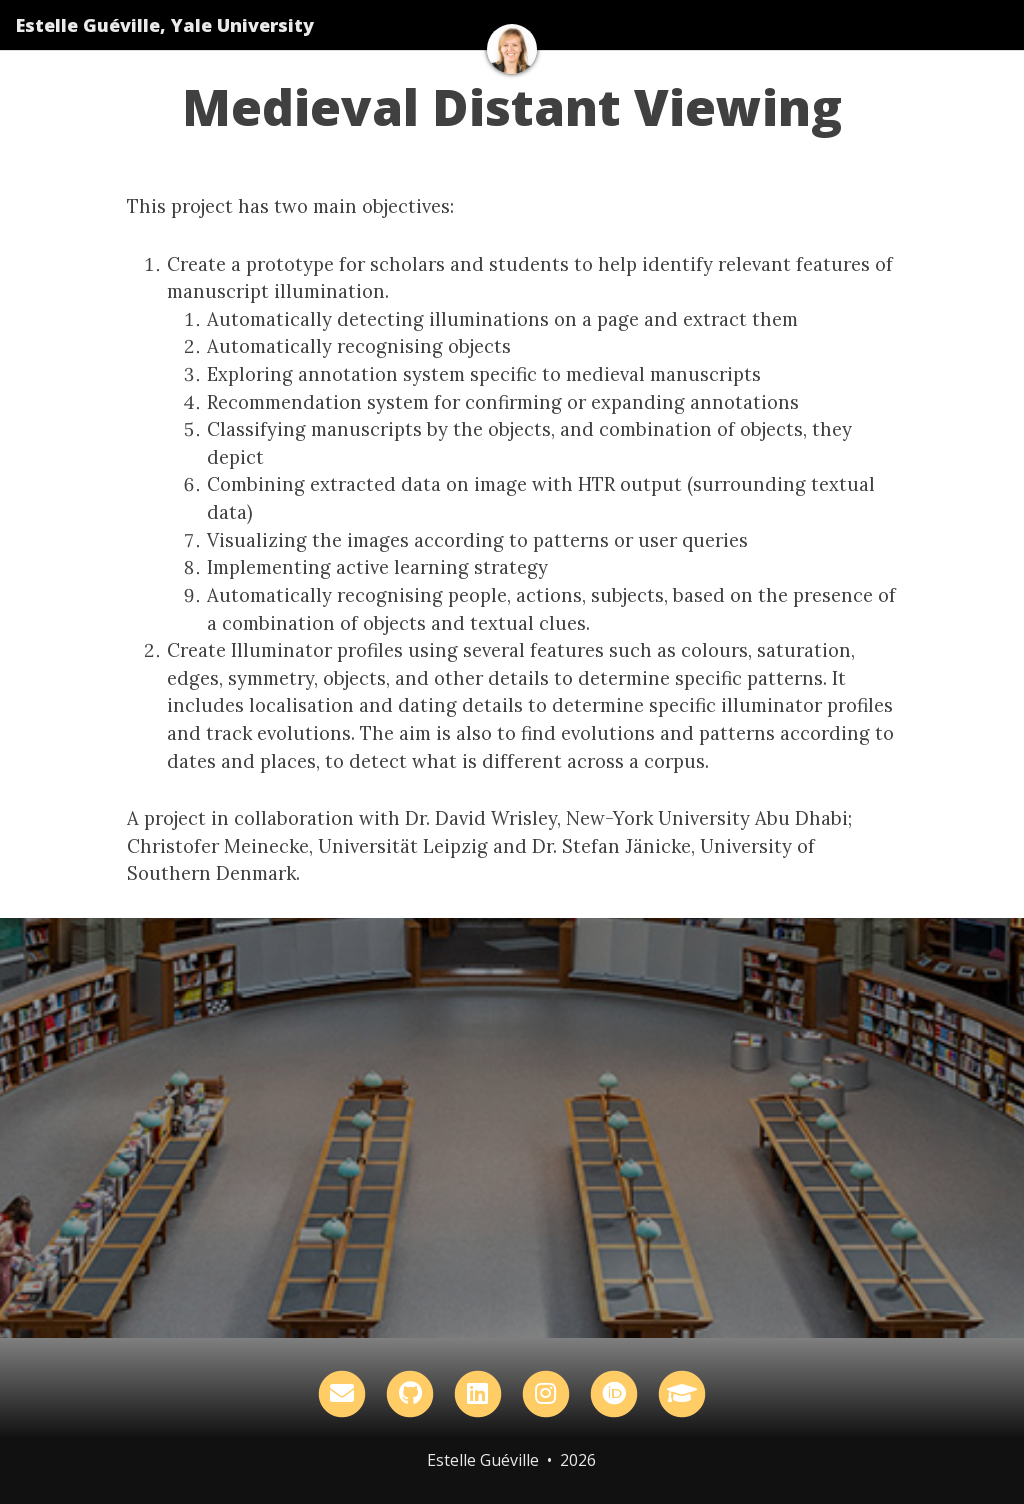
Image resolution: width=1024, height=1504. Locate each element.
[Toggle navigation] (983, 25)
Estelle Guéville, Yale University (165, 25)
